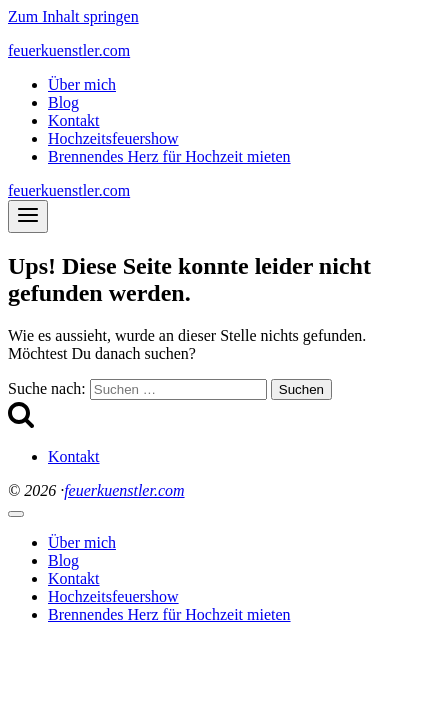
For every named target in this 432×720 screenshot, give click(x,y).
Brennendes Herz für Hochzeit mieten (169, 156)
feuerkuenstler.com (124, 490)
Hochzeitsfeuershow (113, 138)
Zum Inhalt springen (73, 16)
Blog (63, 102)
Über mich (82, 84)
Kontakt (74, 120)
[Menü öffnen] (28, 216)
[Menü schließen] (16, 514)
